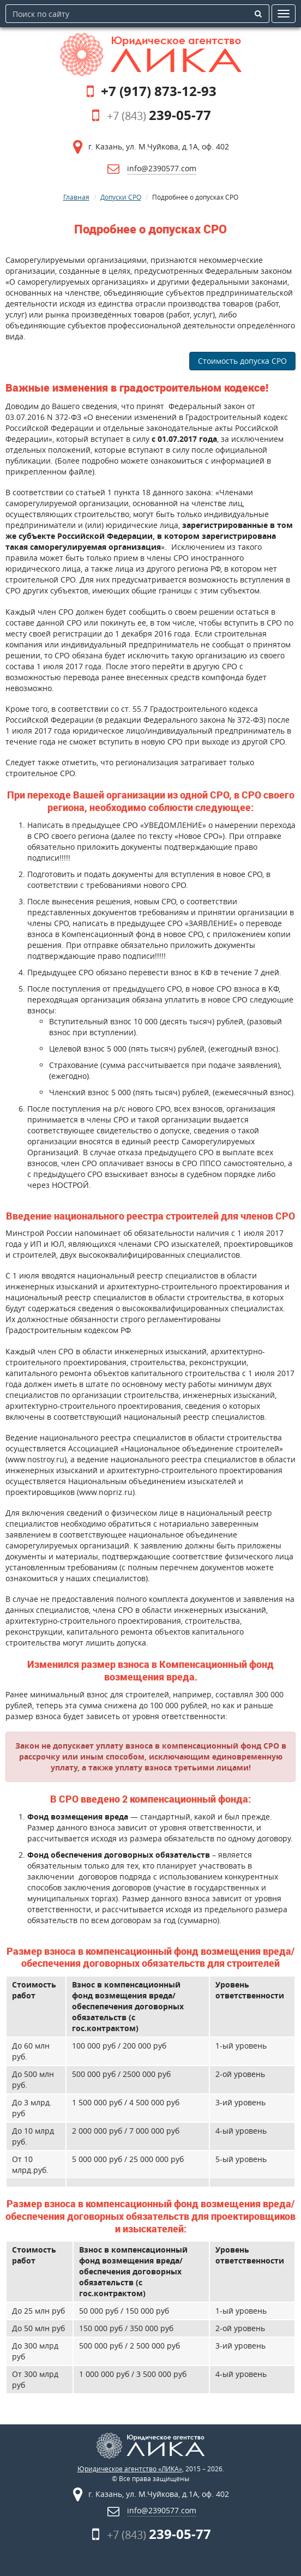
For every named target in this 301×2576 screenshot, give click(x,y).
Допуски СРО (120, 197)
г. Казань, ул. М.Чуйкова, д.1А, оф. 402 (158, 146)
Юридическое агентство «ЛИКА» (129, 2468)
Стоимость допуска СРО (242, 361)
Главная (76, 197)
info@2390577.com (161, 168)
